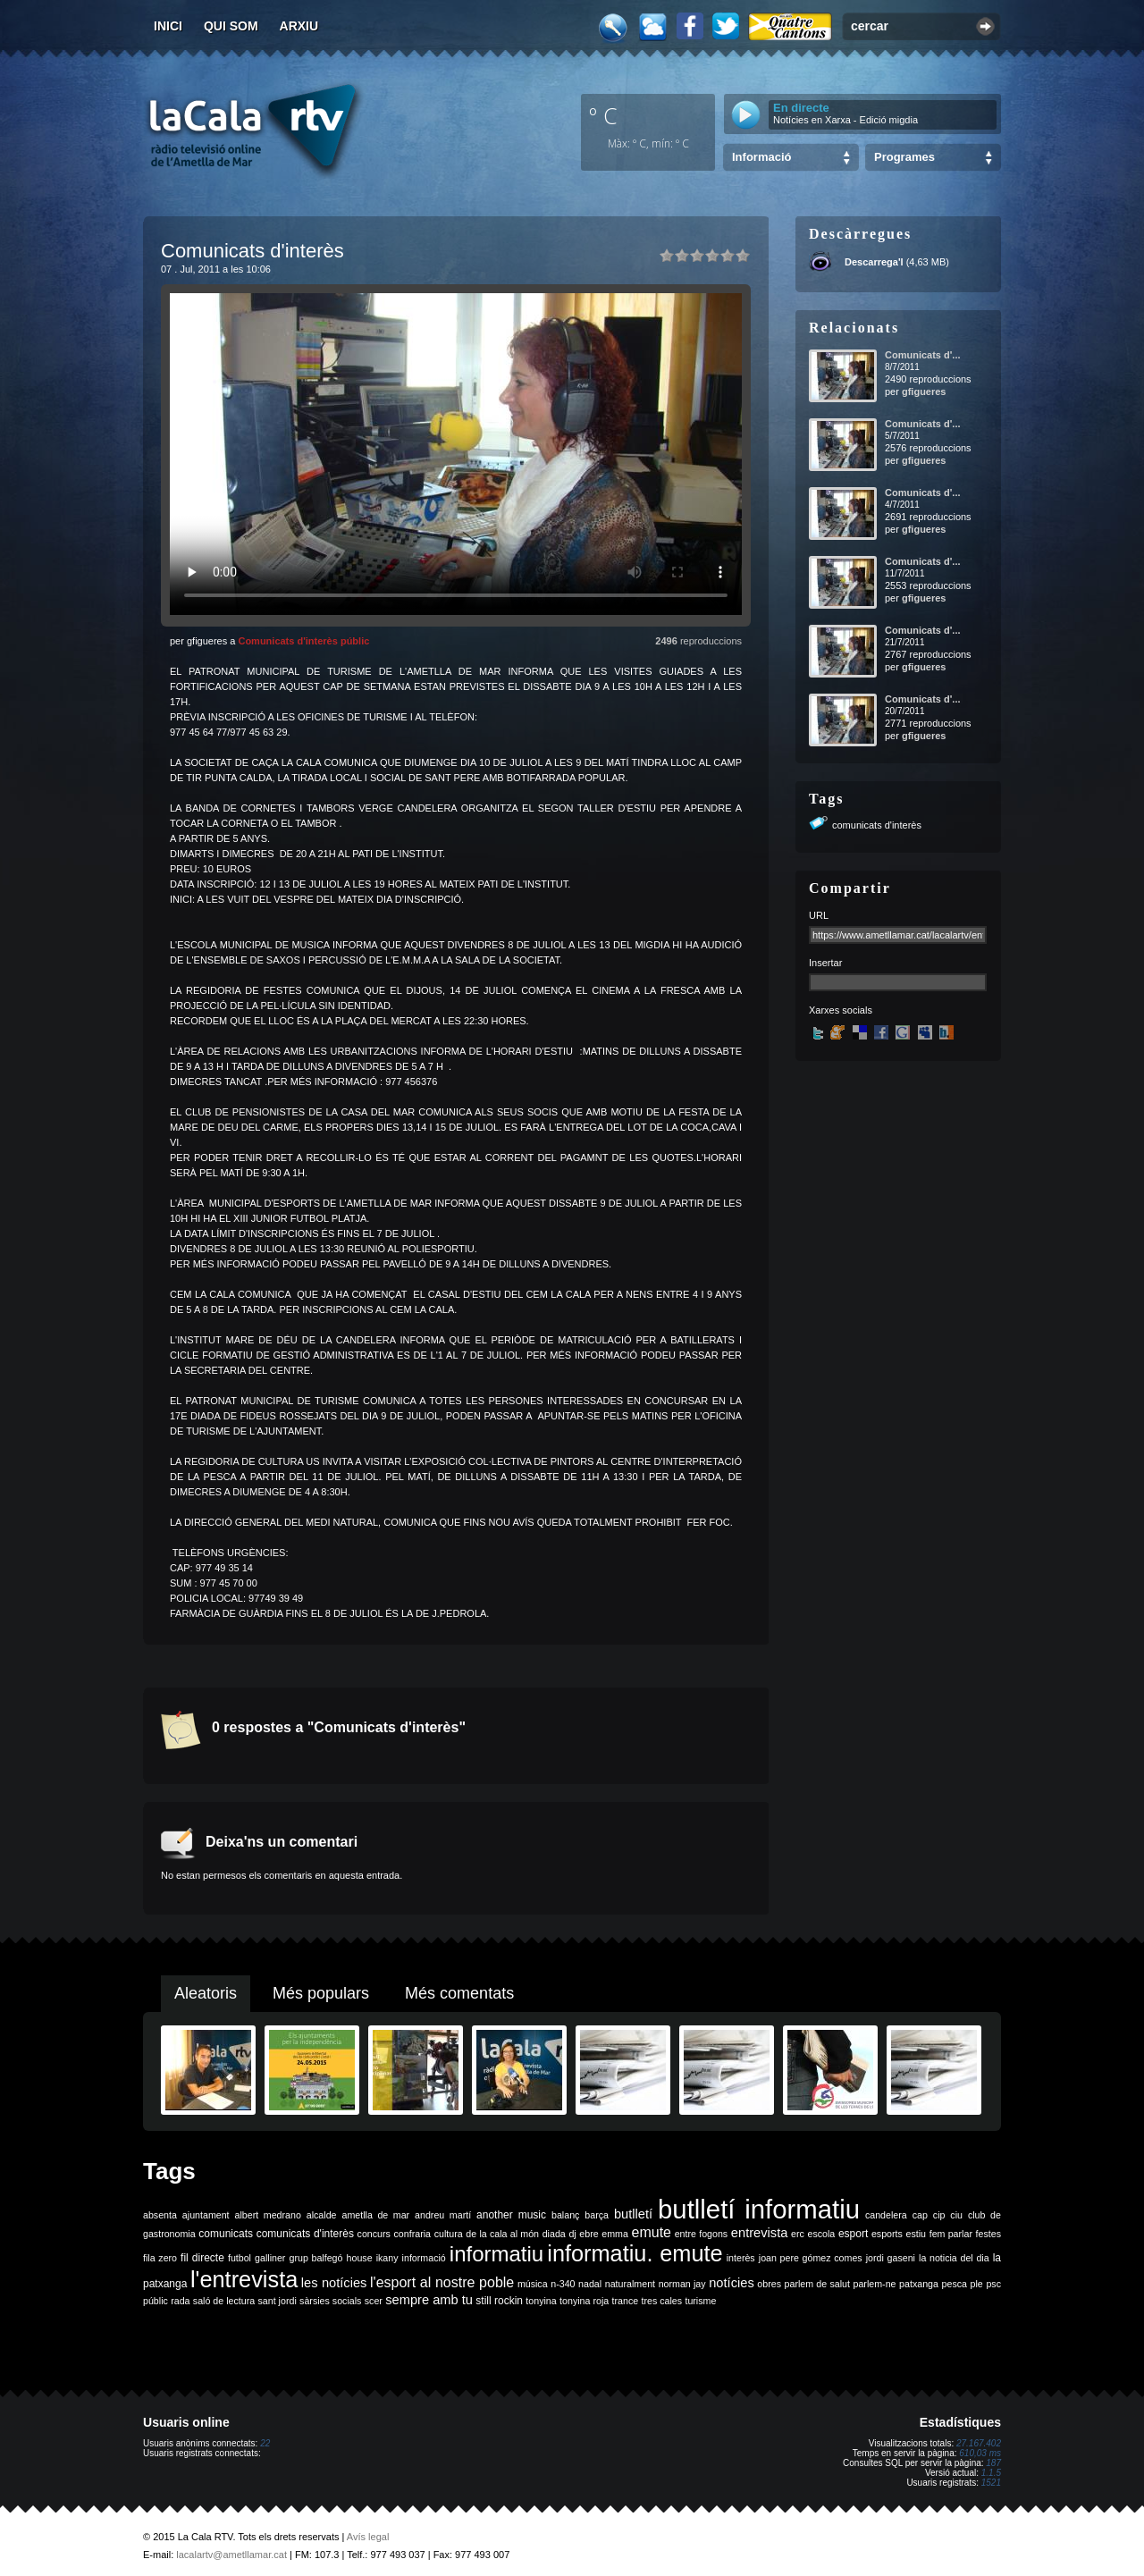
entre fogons (701, 2233)
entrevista (759, 2233)
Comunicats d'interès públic (303, 641)
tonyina (541, 2300)
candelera (886, 2215)
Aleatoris (205, 1993)
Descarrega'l (874, 262)
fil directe (202, 2258)
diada (554, 2233)
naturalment (630, 2283)
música (532, 2283)
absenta (160, 2215)
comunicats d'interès (876, 825)
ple (977, 2283)
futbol (239, 2257)
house (360, 2257)
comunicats (225, 2233)
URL (819, 915)
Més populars (321, 1993)
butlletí (633, 2214)
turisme (700, 2300)
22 (265, 2443)
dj (572, 2233)
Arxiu (299, 26)
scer (374, 2300)
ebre (588, 2233)
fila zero (160, 2257)
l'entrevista (244, 2279)
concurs (374, 2233)
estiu (916, 2233)
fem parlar (951, 2233)
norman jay (682, 2283)
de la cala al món (502, 2233)
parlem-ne (875, 2283)
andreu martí (443, 2215)
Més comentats (459, 1993)
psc (993, 2283)
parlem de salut (817, 2283)
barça (597, 2215)
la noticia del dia (954, 2257)
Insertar (825, 962)
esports (887, 2233)
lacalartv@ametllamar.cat (231, 2554)
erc (797, 2233)
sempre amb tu (429, 2300)
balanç (565, 2215)
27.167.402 (978, 2443)
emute (651, 2232)
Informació (761, 157)
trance (625, 2300)
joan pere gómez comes (810, 2257)
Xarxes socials (840, 1010)
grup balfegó (315, 2257)
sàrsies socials (330, 2300)
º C (603, 115)
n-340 (563, 2283)
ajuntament (206, 2215)
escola (821, 2233)
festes (988, 2233)
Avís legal (368, 2536)
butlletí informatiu (759, 2209)
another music (511, 2215)
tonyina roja (584, 2300)
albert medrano (268, 2215)
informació (424, 2257)
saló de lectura (224, 2300)
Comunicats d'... (923, 354)
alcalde (322, 2215)
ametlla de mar (375, 2215)
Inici (168, 26)
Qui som (231, 26)
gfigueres (924, 391)
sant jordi (277, 2300)
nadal (589, 2283)
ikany (387, 2257)
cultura (448, 2233)
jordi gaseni (890, 2257)
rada (180, 2300)
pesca (954, 2283)
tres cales (661, 2300)
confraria (412, 2233)
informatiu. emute (634, 2253)
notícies (731, 2283)
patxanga (918, 2283)
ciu (956, 2215)
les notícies (334, 2283)
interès (741, 2257)
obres (769, 2283)
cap (920, 2215)
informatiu (496, 2254)
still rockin (499, 2300)
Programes (904, 157)
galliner (270, 2257)
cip (939, 2215)
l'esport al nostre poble (442, 2282)
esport (853, 2233)
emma (614, 2233)
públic (155, 2300)
